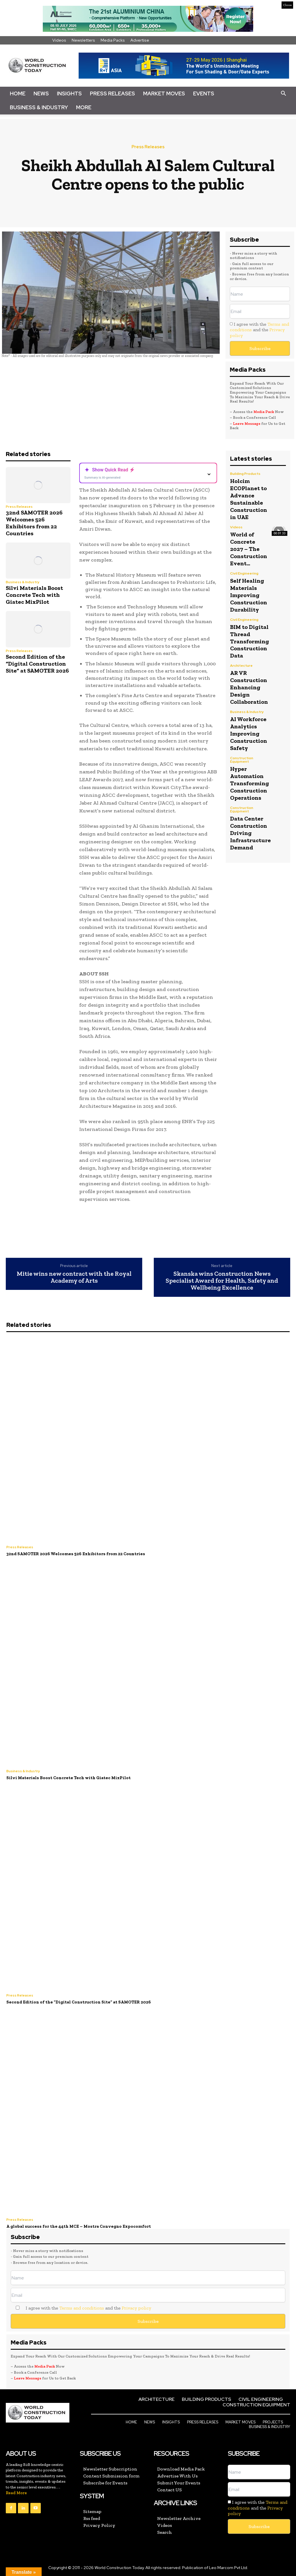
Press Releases (112, 93)
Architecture (241, 660)
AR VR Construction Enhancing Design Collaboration (249, 681)
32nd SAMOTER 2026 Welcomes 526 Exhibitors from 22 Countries (34, 523)
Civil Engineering (244, 570)
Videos (59, 40)
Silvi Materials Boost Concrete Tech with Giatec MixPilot (34, 594)
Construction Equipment (241, 751)
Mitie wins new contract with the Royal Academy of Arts (74, 1277)
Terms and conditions (81, 2308)
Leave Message (247, 423)
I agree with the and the (259, 329)
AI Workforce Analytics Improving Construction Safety (248, 725)
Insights (69, 93)
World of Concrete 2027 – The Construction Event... (248, 546)
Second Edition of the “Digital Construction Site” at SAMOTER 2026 (37, 663)
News (41, 93)
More (83, 107)
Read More (16, 2493)
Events (203, 93)
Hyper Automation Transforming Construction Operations (249, 774)
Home (17, 93)
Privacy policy (136, 2308)
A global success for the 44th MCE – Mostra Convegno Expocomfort (78, 2226)
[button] (283, 93)
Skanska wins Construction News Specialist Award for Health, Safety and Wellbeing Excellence (222, 1280)
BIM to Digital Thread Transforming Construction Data (249, 636)
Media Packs (113, 40)
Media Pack (264, 412)
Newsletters (83, 40)
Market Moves (164, 93)
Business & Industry (39, 107)
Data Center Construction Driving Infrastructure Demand (250, 822)
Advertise (139, 40)
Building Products (245, 474)
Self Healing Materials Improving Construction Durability (248, 591)
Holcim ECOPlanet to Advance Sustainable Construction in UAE (248, 498)
